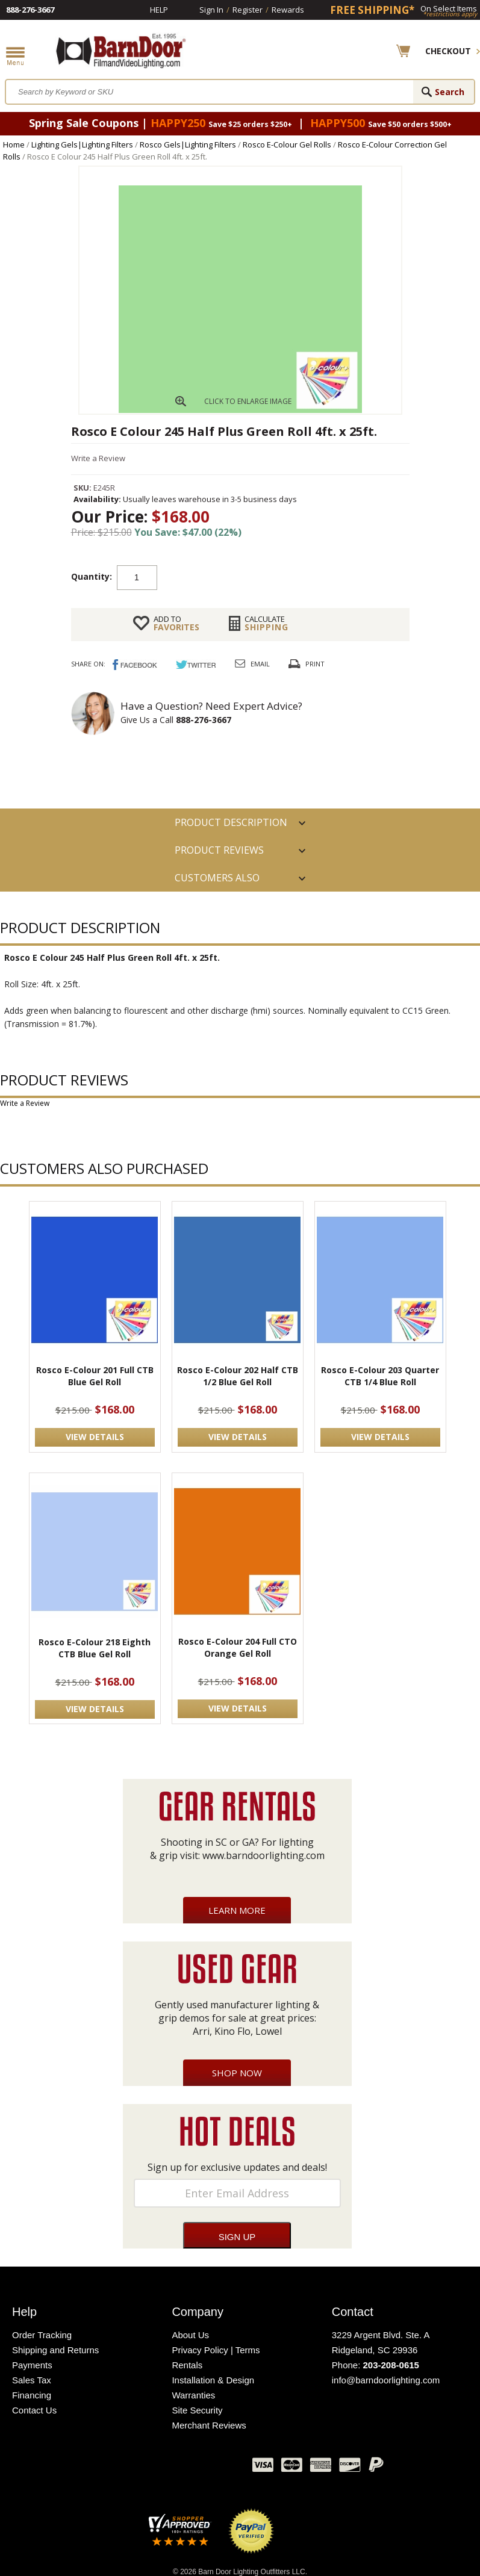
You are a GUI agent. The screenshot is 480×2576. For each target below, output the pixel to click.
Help (159, 9)
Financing (31, 2395)
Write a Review (98, 458)
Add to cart (253, 577)
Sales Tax (31, 2380)
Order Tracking (42, 2335)
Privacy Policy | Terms (216, 2350)
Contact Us (34, 2410)
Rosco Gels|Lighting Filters (188, 144)
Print (315, 663)
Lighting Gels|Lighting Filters (82, 144)
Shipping (266, 623)
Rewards (288, 9)
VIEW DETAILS (95, 1436)
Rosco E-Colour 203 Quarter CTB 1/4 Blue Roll (380, 1376)
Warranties (193, 2395)
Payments (32, 2365)
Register (247, 9)
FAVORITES (176, 623)
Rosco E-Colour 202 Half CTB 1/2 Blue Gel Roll (237, 1376)
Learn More (237, 1910)
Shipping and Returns (55, 2350)
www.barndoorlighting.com (263, 1855)
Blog (183, 2467)
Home (14, 144)
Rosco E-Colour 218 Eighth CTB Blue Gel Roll (95, 1648)
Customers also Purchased (217, 881)
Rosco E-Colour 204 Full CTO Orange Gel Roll (237, 1647)
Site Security (197, 2410)
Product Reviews (219, 850)
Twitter (153, 2467)
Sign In (211, 9)
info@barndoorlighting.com (386, 2380)
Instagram (213, 2467)
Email (260, 663)
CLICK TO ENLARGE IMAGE (247, 401)
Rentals (187, 2365)
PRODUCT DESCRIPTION (231, 822)
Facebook (123, 2467)
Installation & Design (213, 2380)
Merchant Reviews (209, 2425)
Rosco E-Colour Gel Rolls (287, 144)
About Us (190, 2335)
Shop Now (237, 2073)
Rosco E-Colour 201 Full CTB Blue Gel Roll (95, 1376)
